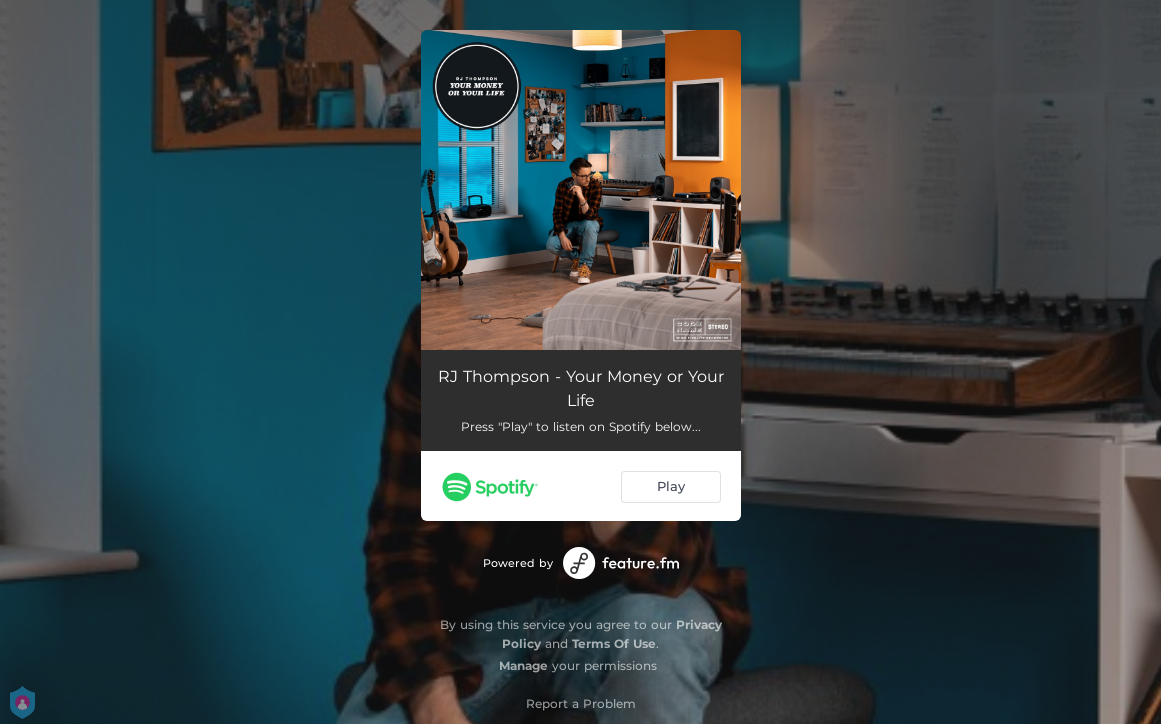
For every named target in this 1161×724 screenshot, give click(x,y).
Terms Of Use (614, 643)
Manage (523, 665)
